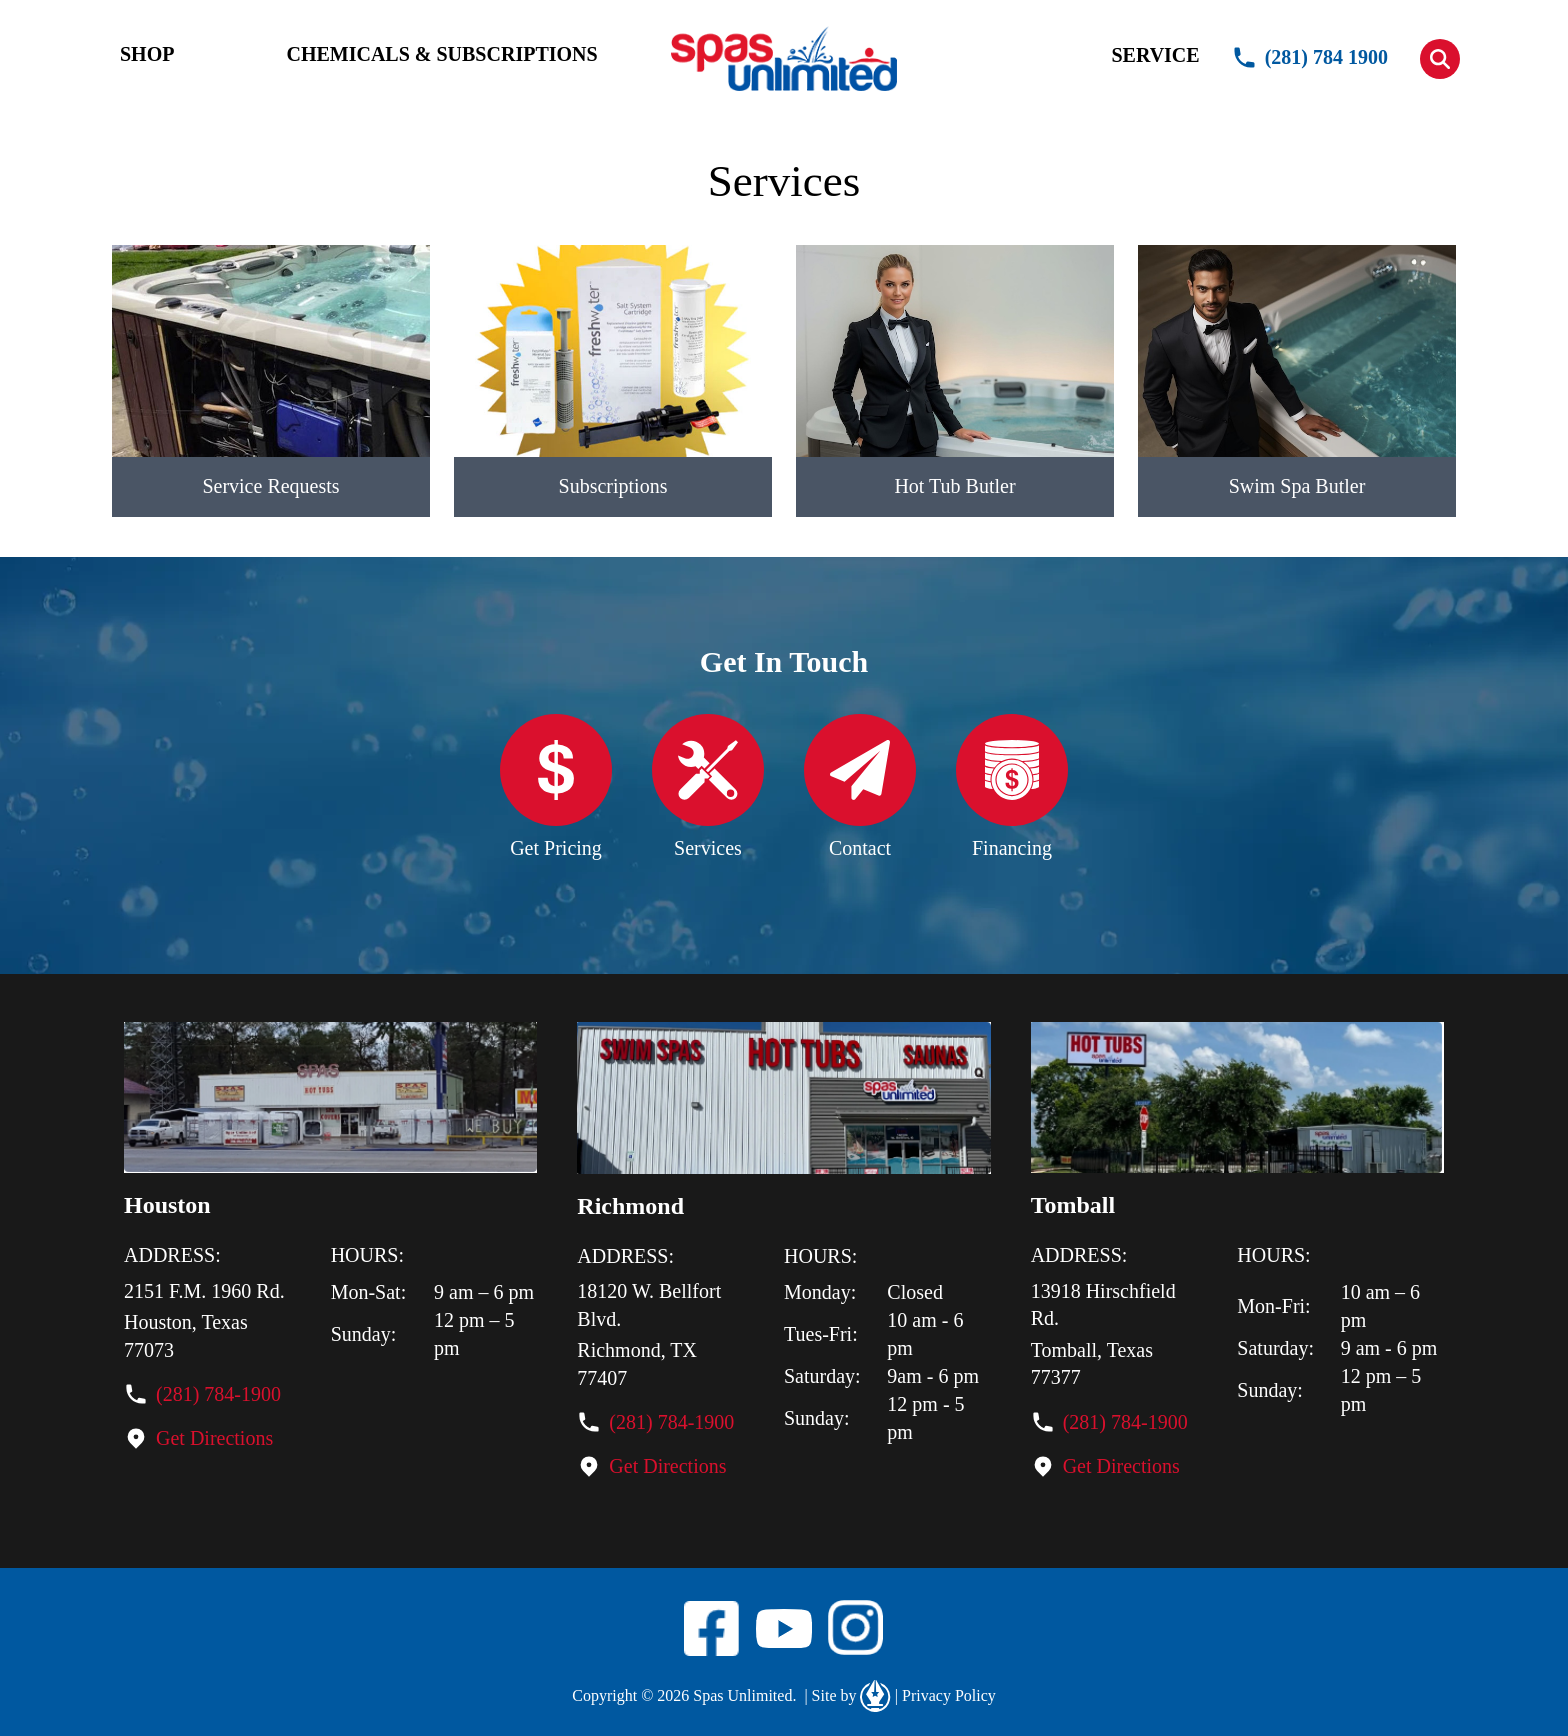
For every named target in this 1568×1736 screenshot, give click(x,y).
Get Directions (214, 1438)
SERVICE (1155, 55)
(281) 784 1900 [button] (1310, 57)
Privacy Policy (945, 1696)
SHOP (147, 54)
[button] (1440, 59)
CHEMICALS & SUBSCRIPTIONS (441, 54)
